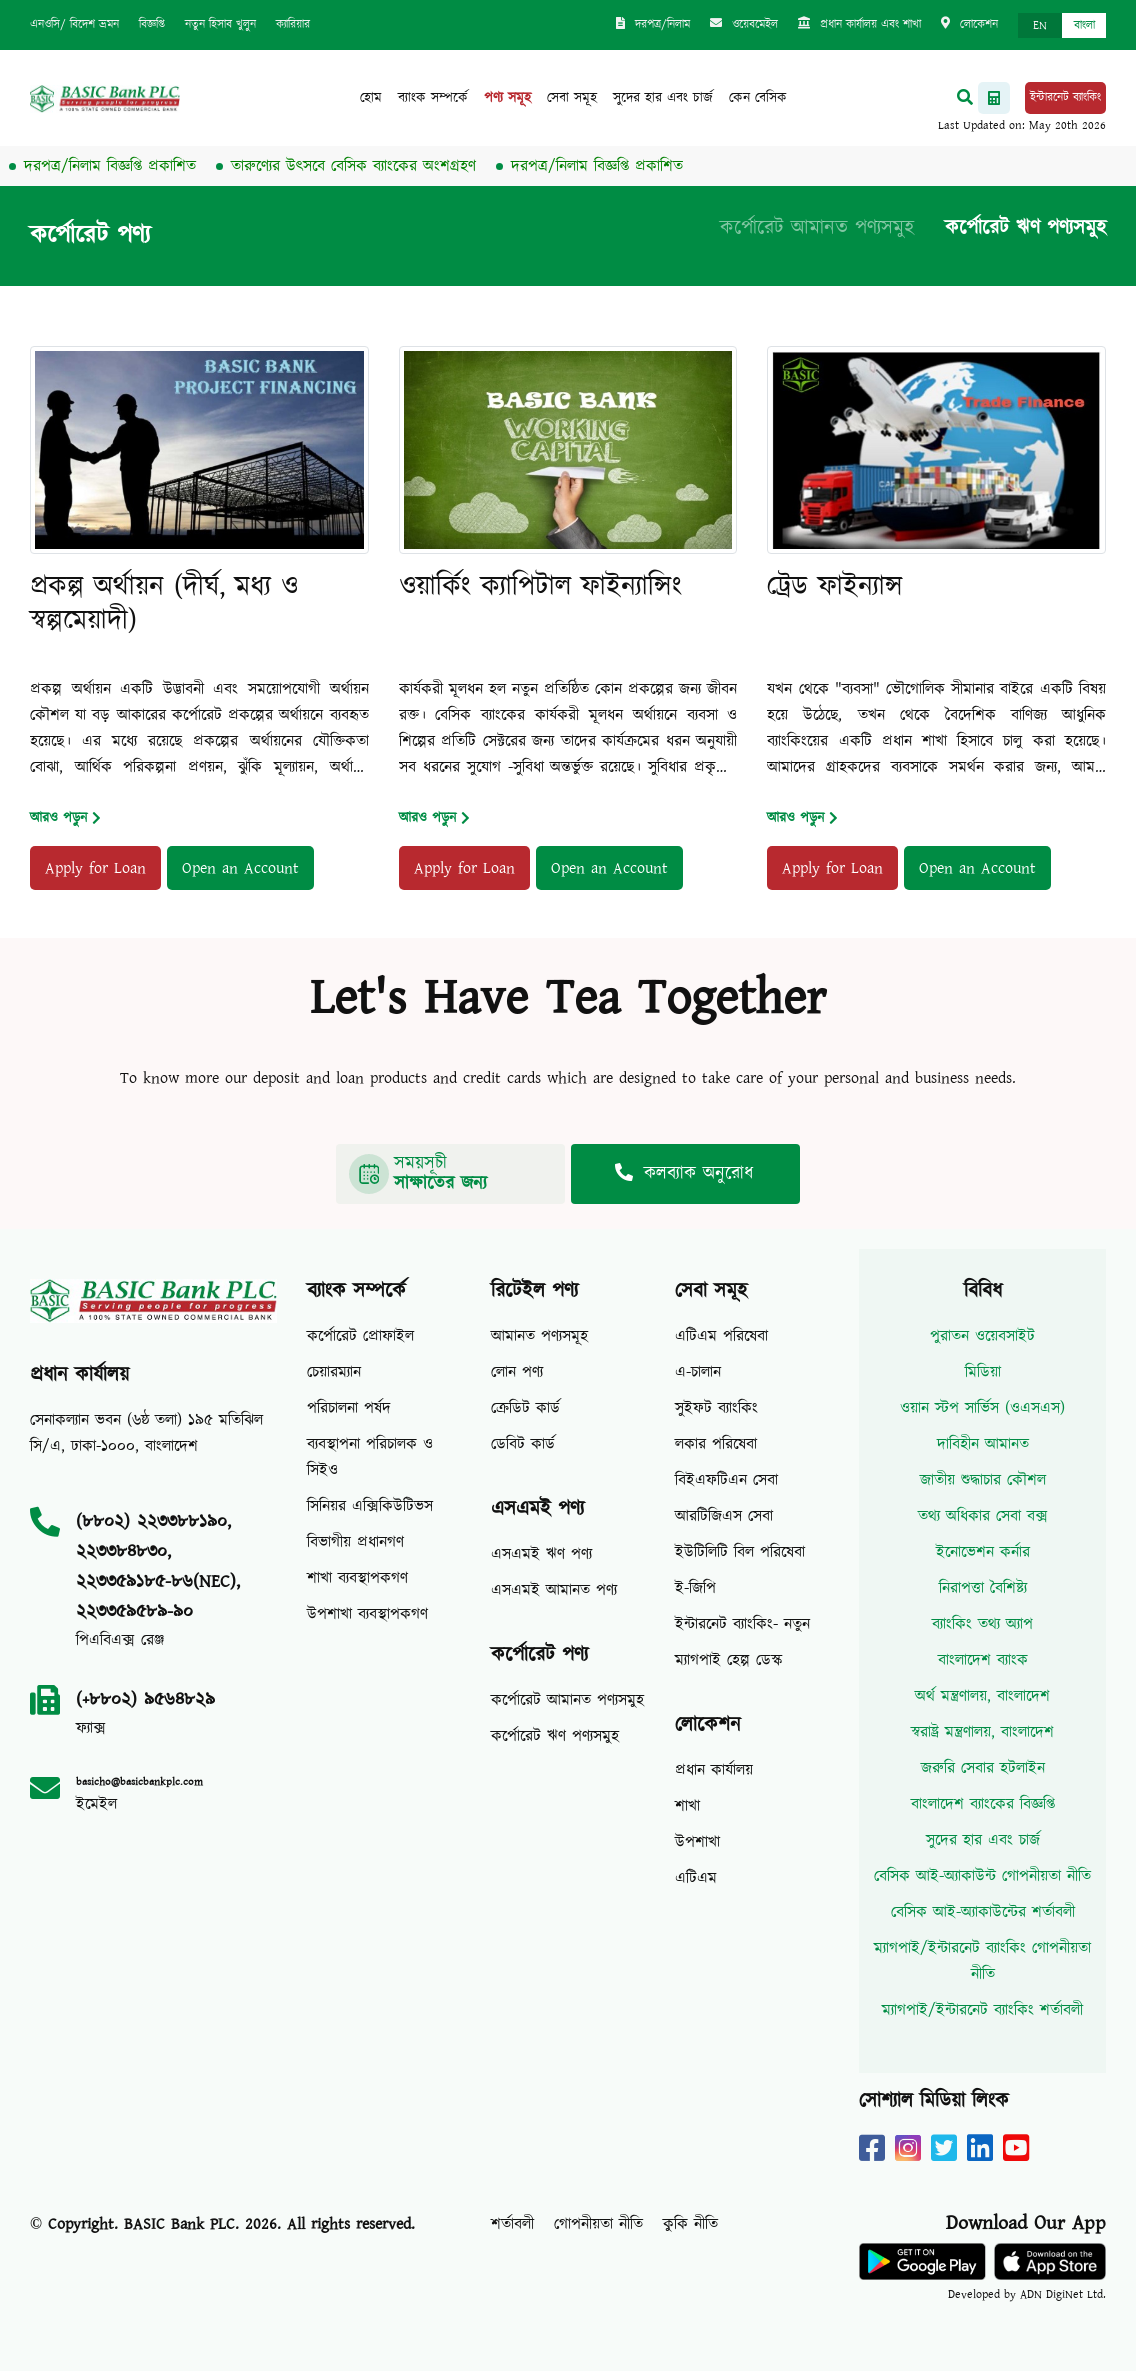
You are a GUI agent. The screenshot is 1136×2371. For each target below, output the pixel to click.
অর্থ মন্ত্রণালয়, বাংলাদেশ (982, 1696)
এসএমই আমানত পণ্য (554, 1590)
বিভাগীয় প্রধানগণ (355, 1542)
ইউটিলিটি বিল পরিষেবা (740, 1552)
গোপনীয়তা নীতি (598, 2224)
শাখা (687, 1806)
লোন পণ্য (517, 1372)
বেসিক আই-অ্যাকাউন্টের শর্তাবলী (983, 1912)
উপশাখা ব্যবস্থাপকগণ (367, 1614)
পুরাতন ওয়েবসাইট (982, 1336)
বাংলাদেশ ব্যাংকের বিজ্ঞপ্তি (983, 1804)
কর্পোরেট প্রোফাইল (360, 1336)
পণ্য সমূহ (507, 98)
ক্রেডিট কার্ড (525, 1408)
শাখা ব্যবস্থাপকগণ (357, 1578)
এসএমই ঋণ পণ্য (541, 1554)
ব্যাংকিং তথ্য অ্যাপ (982, 1624)
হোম (371, 98)
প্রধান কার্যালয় (714, 1770)
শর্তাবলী (512, 2224)
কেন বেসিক (758, 98)
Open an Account (240, 868)
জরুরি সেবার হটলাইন (983, 1768)
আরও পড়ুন (65, 818)
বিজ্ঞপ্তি (152, 24)
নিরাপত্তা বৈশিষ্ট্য (983, 1588)
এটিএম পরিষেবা (721, 1336)
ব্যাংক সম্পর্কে (433, 98)
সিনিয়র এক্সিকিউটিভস (370, 1506)
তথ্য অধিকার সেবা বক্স (983, 1516)
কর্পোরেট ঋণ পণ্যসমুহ (1025, 228)
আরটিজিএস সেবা (724, 1516)
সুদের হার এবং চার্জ (663, 98)
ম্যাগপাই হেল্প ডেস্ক (729, 1660)
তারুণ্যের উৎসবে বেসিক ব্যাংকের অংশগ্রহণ (367, 166)
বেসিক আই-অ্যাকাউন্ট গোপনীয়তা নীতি (982, 1876)
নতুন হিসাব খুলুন (220, 24)
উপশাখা (697, 1842)
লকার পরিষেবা (716, 1444)
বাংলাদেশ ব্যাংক (983, 1660)
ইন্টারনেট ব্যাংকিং (1065, 97)
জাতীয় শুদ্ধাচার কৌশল (983, 1480)
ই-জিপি (695, 1588)
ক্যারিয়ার (293, 24)
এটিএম (696, 1878)
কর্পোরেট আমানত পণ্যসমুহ (817, 228)
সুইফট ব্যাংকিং (716, 1408)
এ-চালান (698, 1372)
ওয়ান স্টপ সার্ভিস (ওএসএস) (982, 1408)
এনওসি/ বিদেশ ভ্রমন (74, 24)
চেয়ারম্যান (334, 1372)
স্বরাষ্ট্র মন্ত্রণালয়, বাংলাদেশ (982, 1732)
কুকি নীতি (690, 2224)
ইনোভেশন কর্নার (983, 1552)
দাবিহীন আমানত (983, 1444)
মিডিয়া (983, 1372)
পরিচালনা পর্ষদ (349, 1408)
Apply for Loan (95, 868)
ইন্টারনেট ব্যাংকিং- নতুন (742, 1624)
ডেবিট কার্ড (523, 1444)
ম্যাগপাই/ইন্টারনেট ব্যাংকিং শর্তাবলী (982, 2010)
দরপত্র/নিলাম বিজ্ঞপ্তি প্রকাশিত (124, 166)
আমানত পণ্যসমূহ (539, 1336)
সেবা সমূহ (572, 98)
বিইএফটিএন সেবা (726, 1480)
